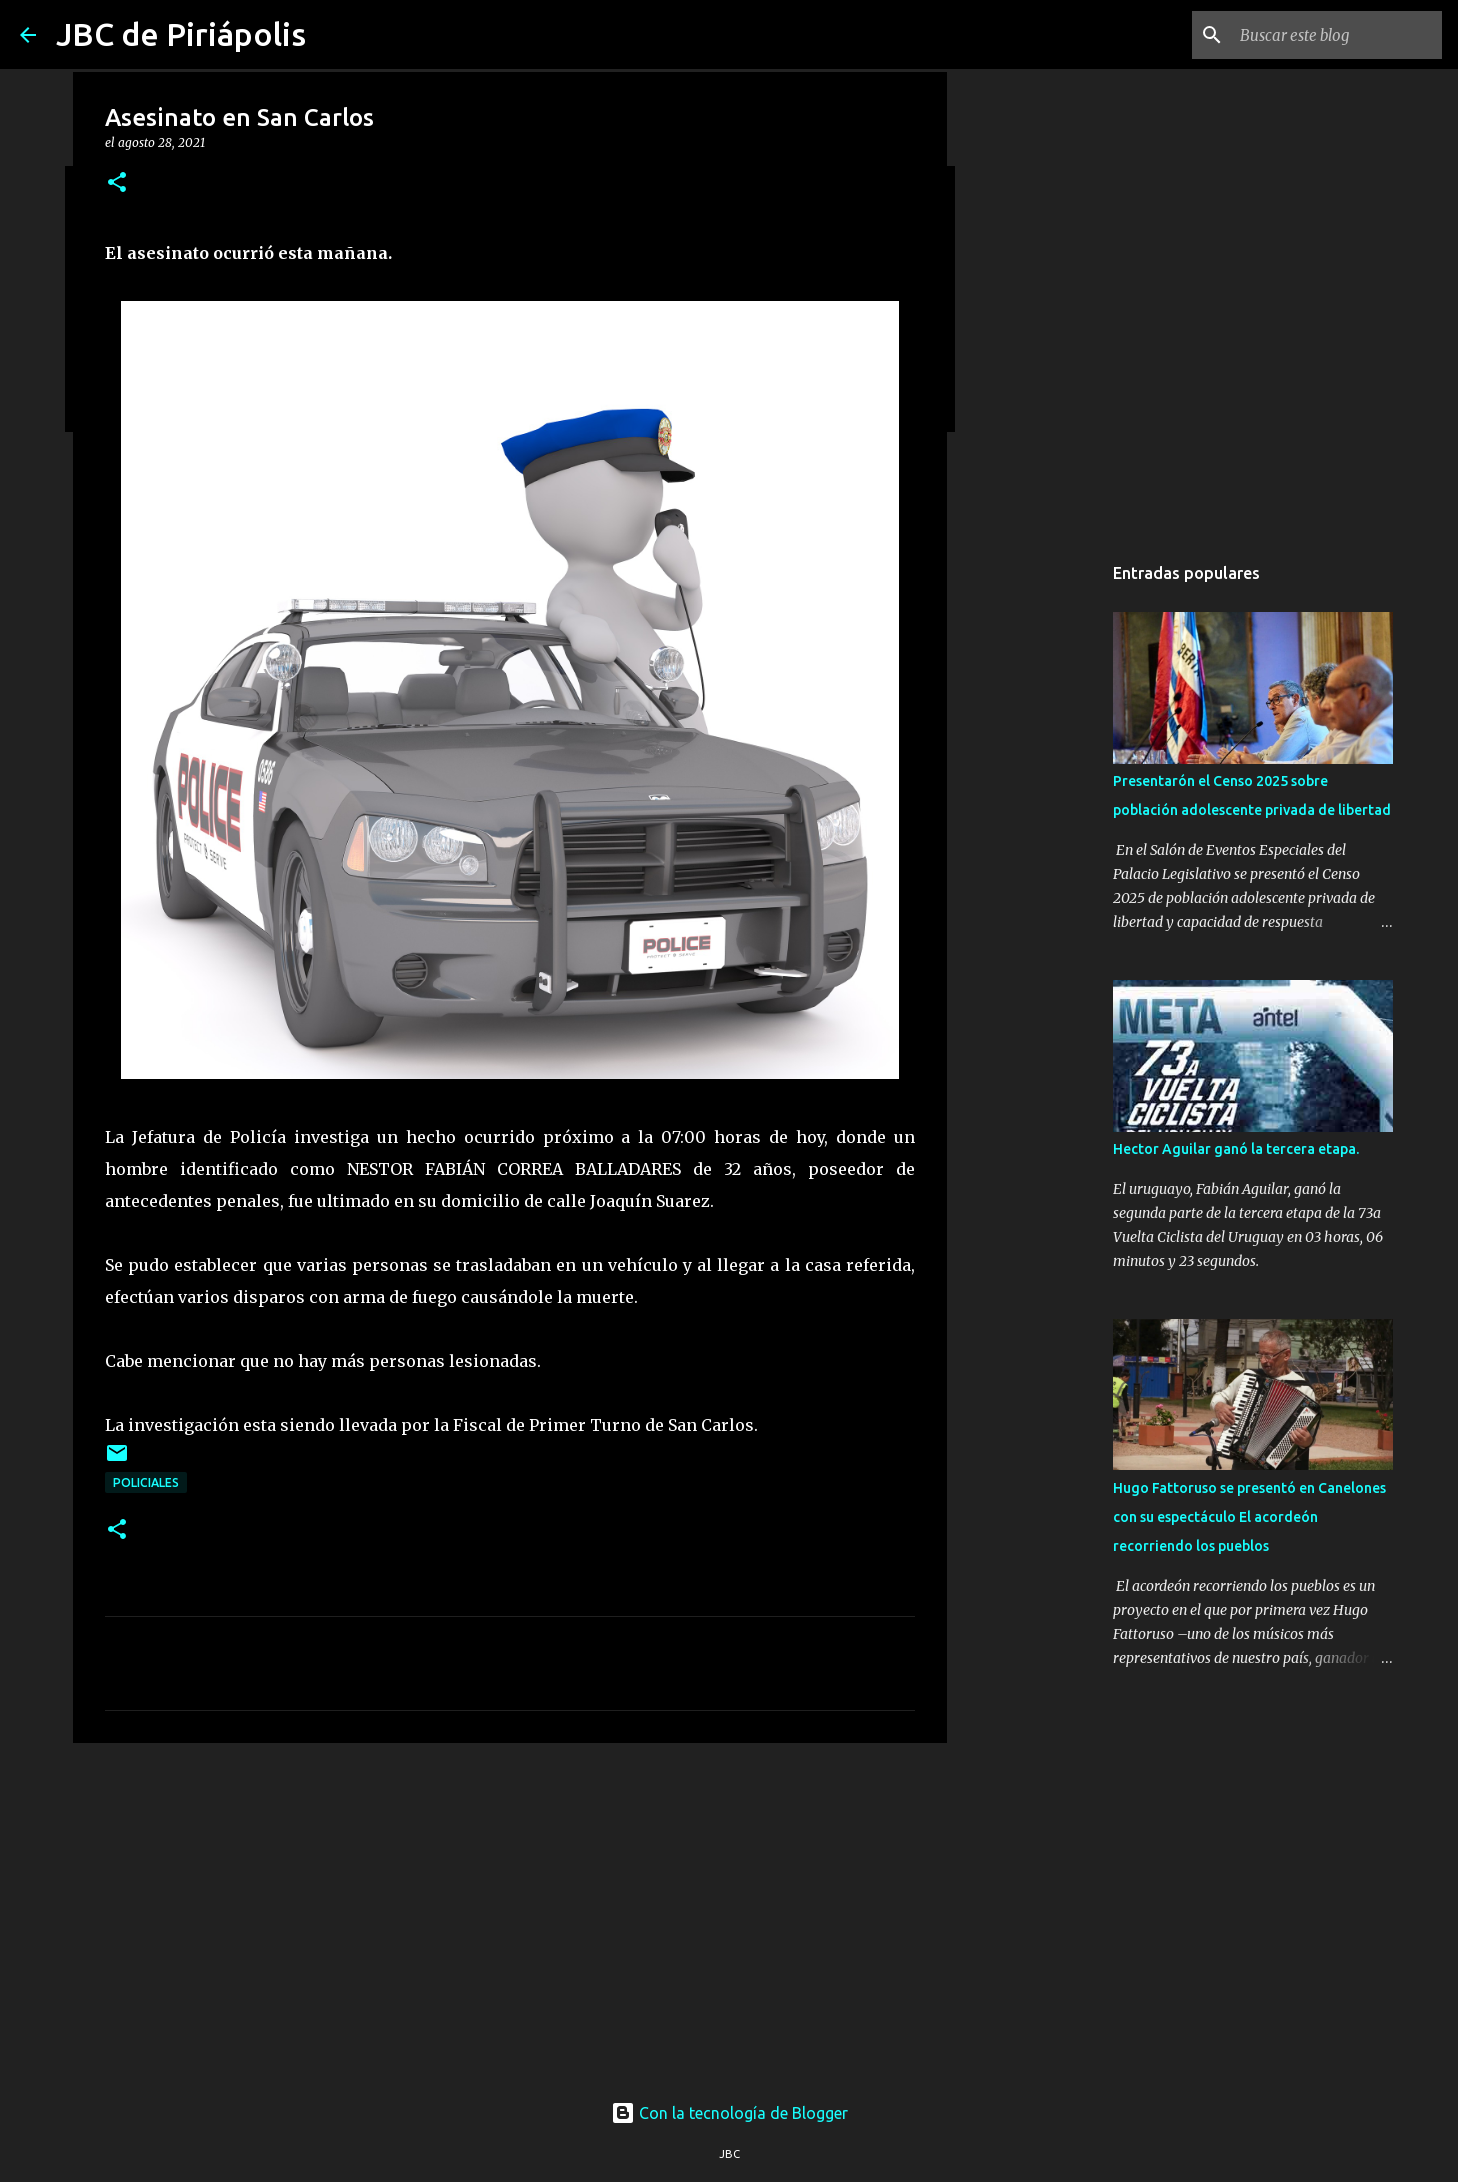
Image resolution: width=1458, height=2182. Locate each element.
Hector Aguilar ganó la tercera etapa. (1236, 1149)
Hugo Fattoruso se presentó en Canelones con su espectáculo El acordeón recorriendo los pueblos (1249, 1517)
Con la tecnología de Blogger (729, 2113)
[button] (117, 183)
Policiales (146, 1482)
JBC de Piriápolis (181, 34)
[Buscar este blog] (1337, 35)
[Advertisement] (510, 1913)
